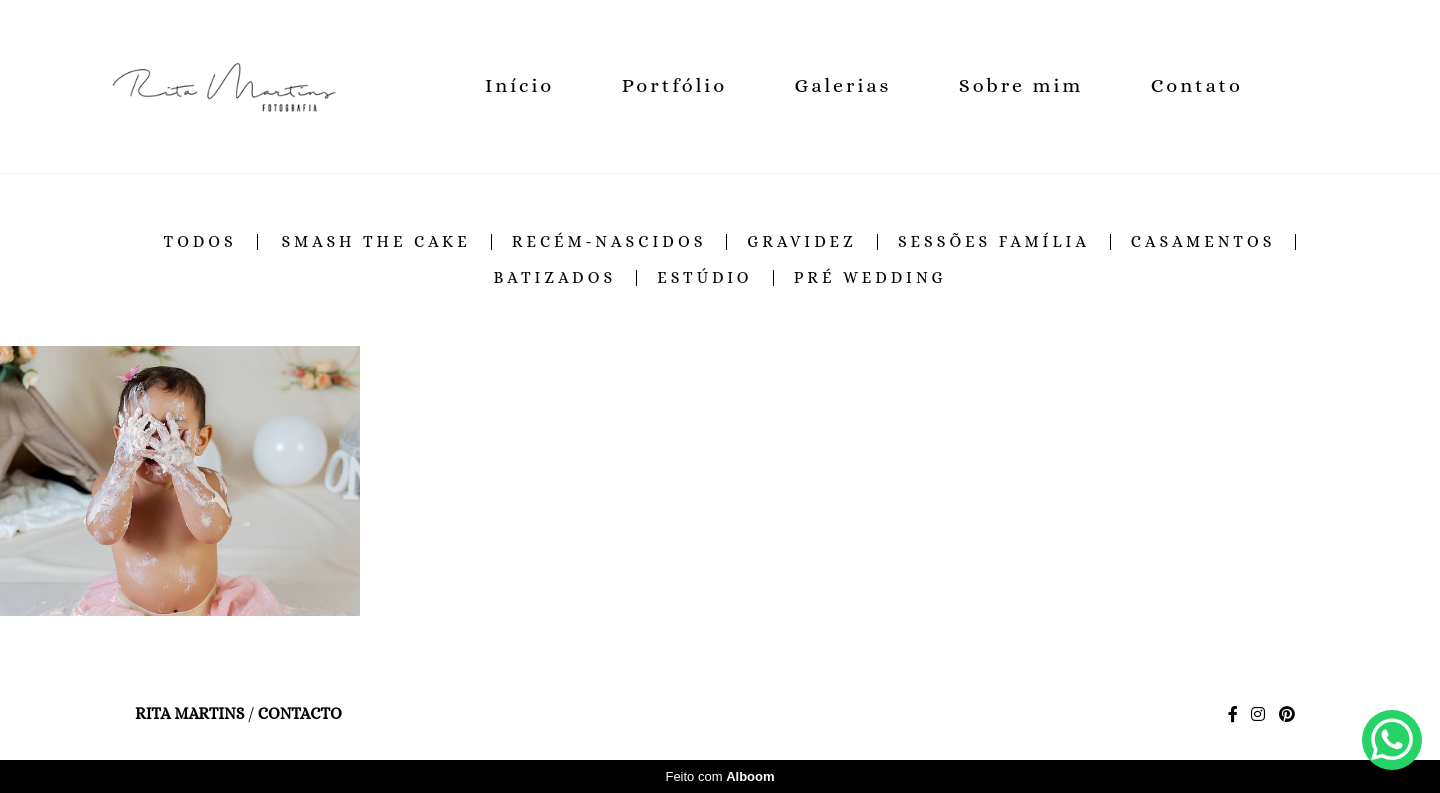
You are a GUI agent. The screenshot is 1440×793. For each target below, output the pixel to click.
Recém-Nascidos (609, 242)
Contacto (300, 714)
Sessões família (994, 242)
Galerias (843, 85)
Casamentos (1203, 242)
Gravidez (802, 242)
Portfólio (674, 85)
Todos (200, 242)
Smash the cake (375, 242)
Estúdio (704, 278)
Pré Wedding (870, 278)
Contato (1197, 85)
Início (519, 85)
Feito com (719, 776)
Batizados (554, 278)
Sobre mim (1021, 85)
